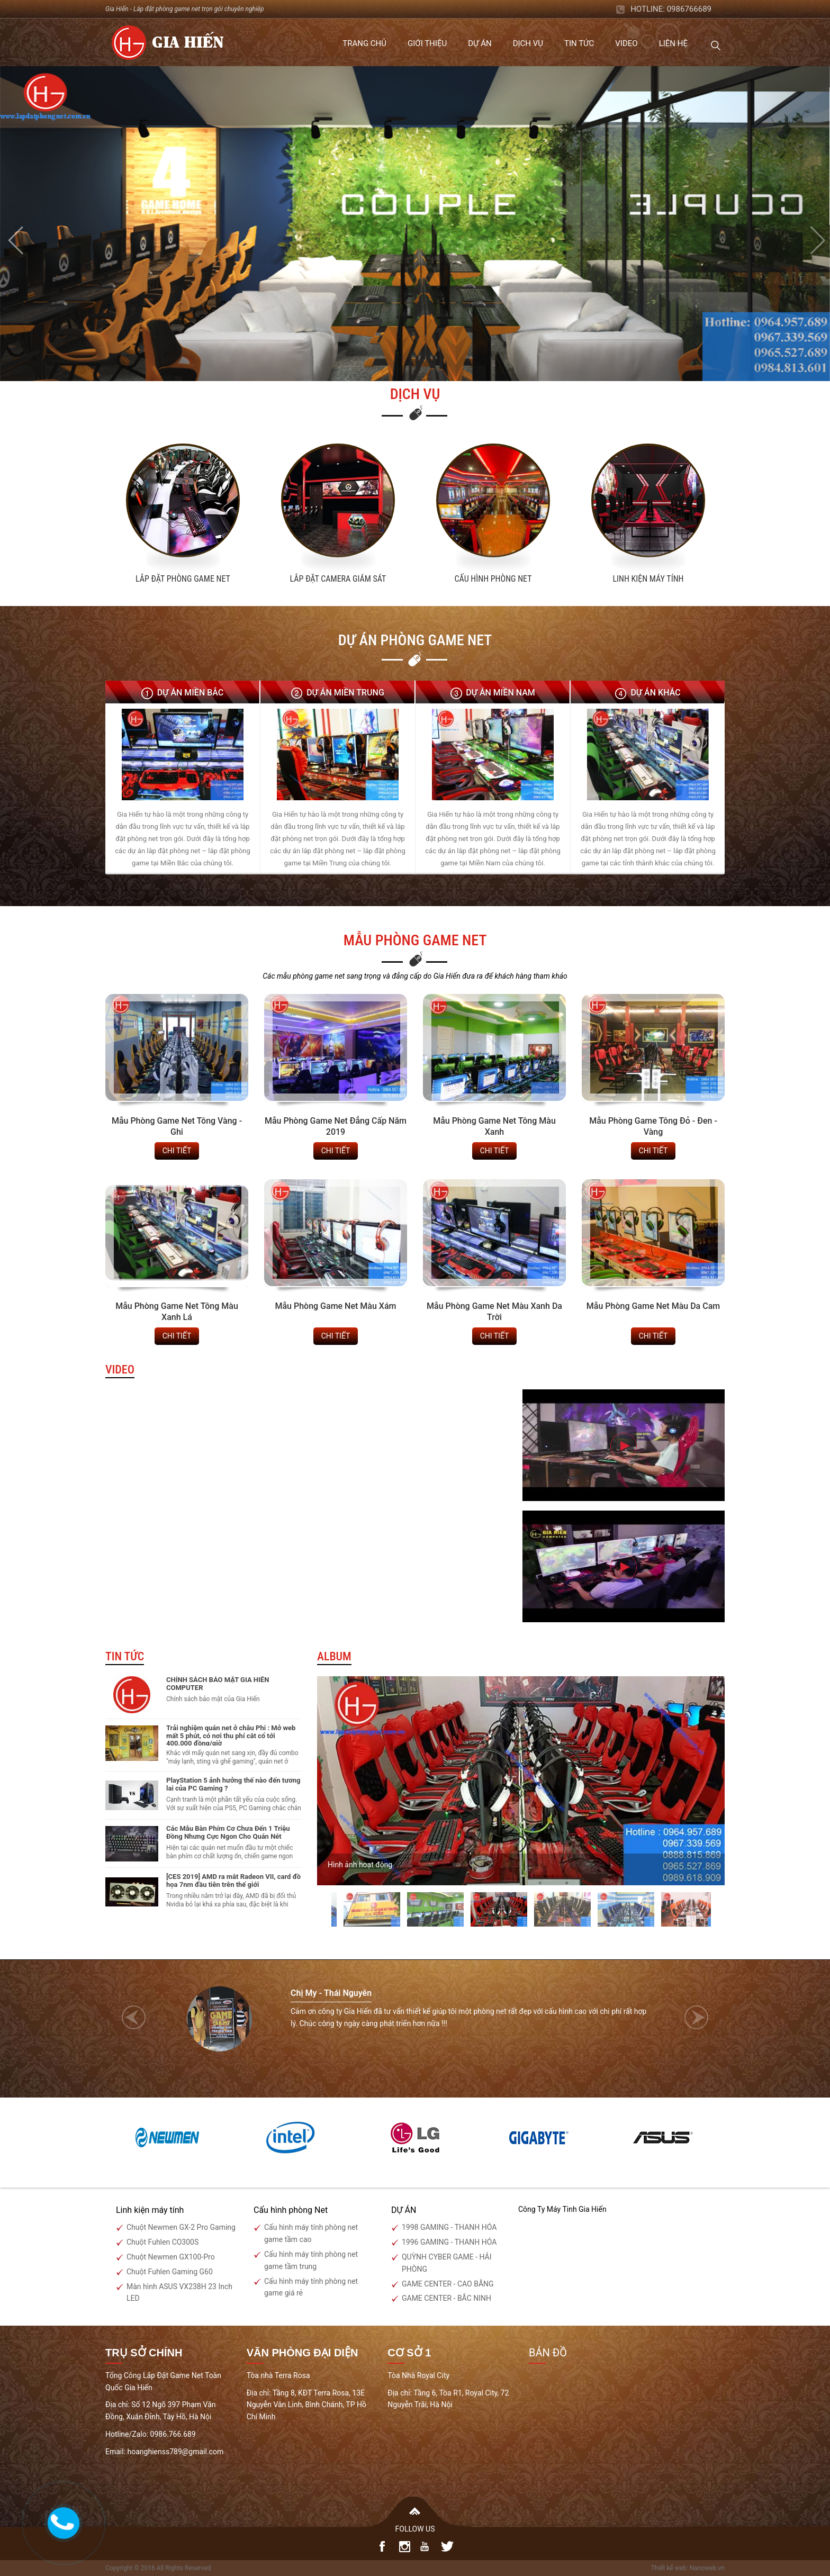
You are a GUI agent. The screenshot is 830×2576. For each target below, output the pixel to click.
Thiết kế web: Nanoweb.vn (688, 2568)
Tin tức (579, 43)
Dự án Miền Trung (345, 693)
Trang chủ (364, 43)
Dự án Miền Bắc (190, 693)
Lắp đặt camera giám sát (338, 579)
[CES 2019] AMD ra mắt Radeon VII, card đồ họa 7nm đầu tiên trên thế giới (233, 1880)
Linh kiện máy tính (647, 579)
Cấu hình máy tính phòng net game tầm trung (311, 2260)
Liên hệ (673, 43)
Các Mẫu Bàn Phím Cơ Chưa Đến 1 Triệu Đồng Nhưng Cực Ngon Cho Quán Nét (228, 1832)
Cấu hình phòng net (492, 579)
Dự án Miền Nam (500, 693)
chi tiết (177, 1150)
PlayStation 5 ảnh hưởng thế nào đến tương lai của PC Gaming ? (233, 1784)
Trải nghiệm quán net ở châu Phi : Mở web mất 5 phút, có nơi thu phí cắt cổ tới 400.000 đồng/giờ (230, 1735)
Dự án (479, 43)
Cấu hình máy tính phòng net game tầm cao (311, 2233)
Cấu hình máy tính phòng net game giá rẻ (311, 2287)
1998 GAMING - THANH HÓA (449, 2227)
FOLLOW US (415, 2529)
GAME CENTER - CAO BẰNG (448, 2284)
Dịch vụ (528, 43)
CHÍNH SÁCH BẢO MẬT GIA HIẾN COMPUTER (217, 1683)
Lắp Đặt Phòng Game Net (183, 579)
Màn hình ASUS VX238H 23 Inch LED (179, 2292)
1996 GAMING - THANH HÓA (449, 2242)
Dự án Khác (655, 693)
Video (626, 43)
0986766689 (689, 9)
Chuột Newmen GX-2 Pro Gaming (181, 2227)
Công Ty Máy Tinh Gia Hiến (562, 2209)
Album (334, 1656)
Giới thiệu (427, 43)
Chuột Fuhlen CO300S (163, 2242)
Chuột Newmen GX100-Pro (171, 2257)
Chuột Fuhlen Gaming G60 (170, 2271)
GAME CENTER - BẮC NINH (446, 2298)
